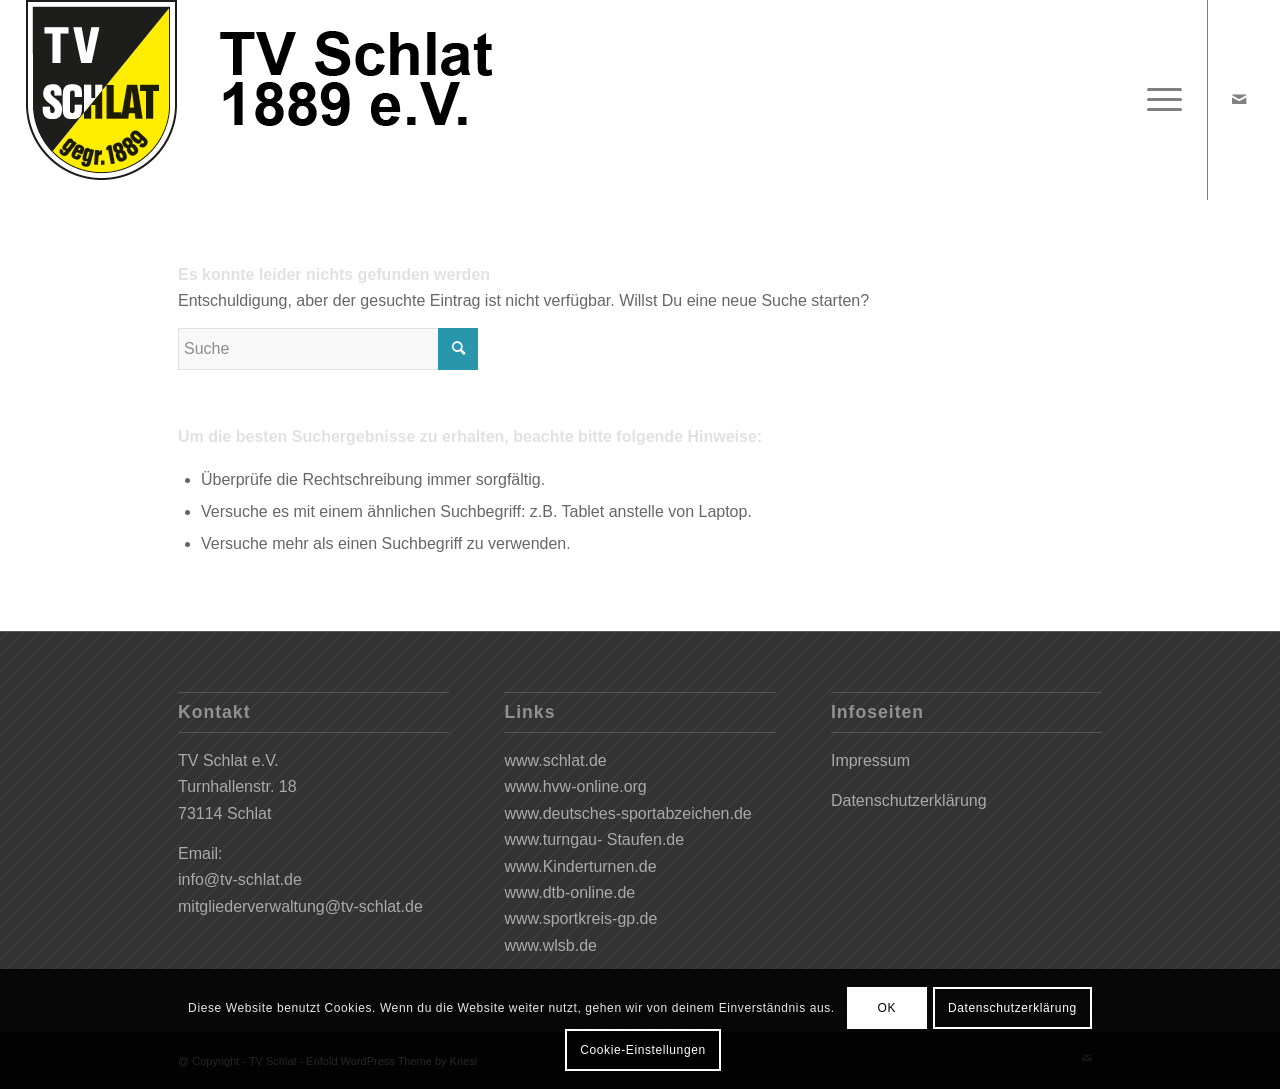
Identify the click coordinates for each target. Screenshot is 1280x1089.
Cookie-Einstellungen (642, 1050)
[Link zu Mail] (1239, 99)
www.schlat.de (555, 760)
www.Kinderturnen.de (580, 866)
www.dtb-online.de (569, 892)
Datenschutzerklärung (909, 800)
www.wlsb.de (550, 945)
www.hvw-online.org (575, 786)
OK (886, 1008)
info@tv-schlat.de (240, 879)
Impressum (870, 760)
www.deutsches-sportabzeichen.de (627, 813)
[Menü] (1158, 100)
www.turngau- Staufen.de (594, 839)
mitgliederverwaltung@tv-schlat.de (300, 906)
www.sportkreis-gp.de (580, 918)
